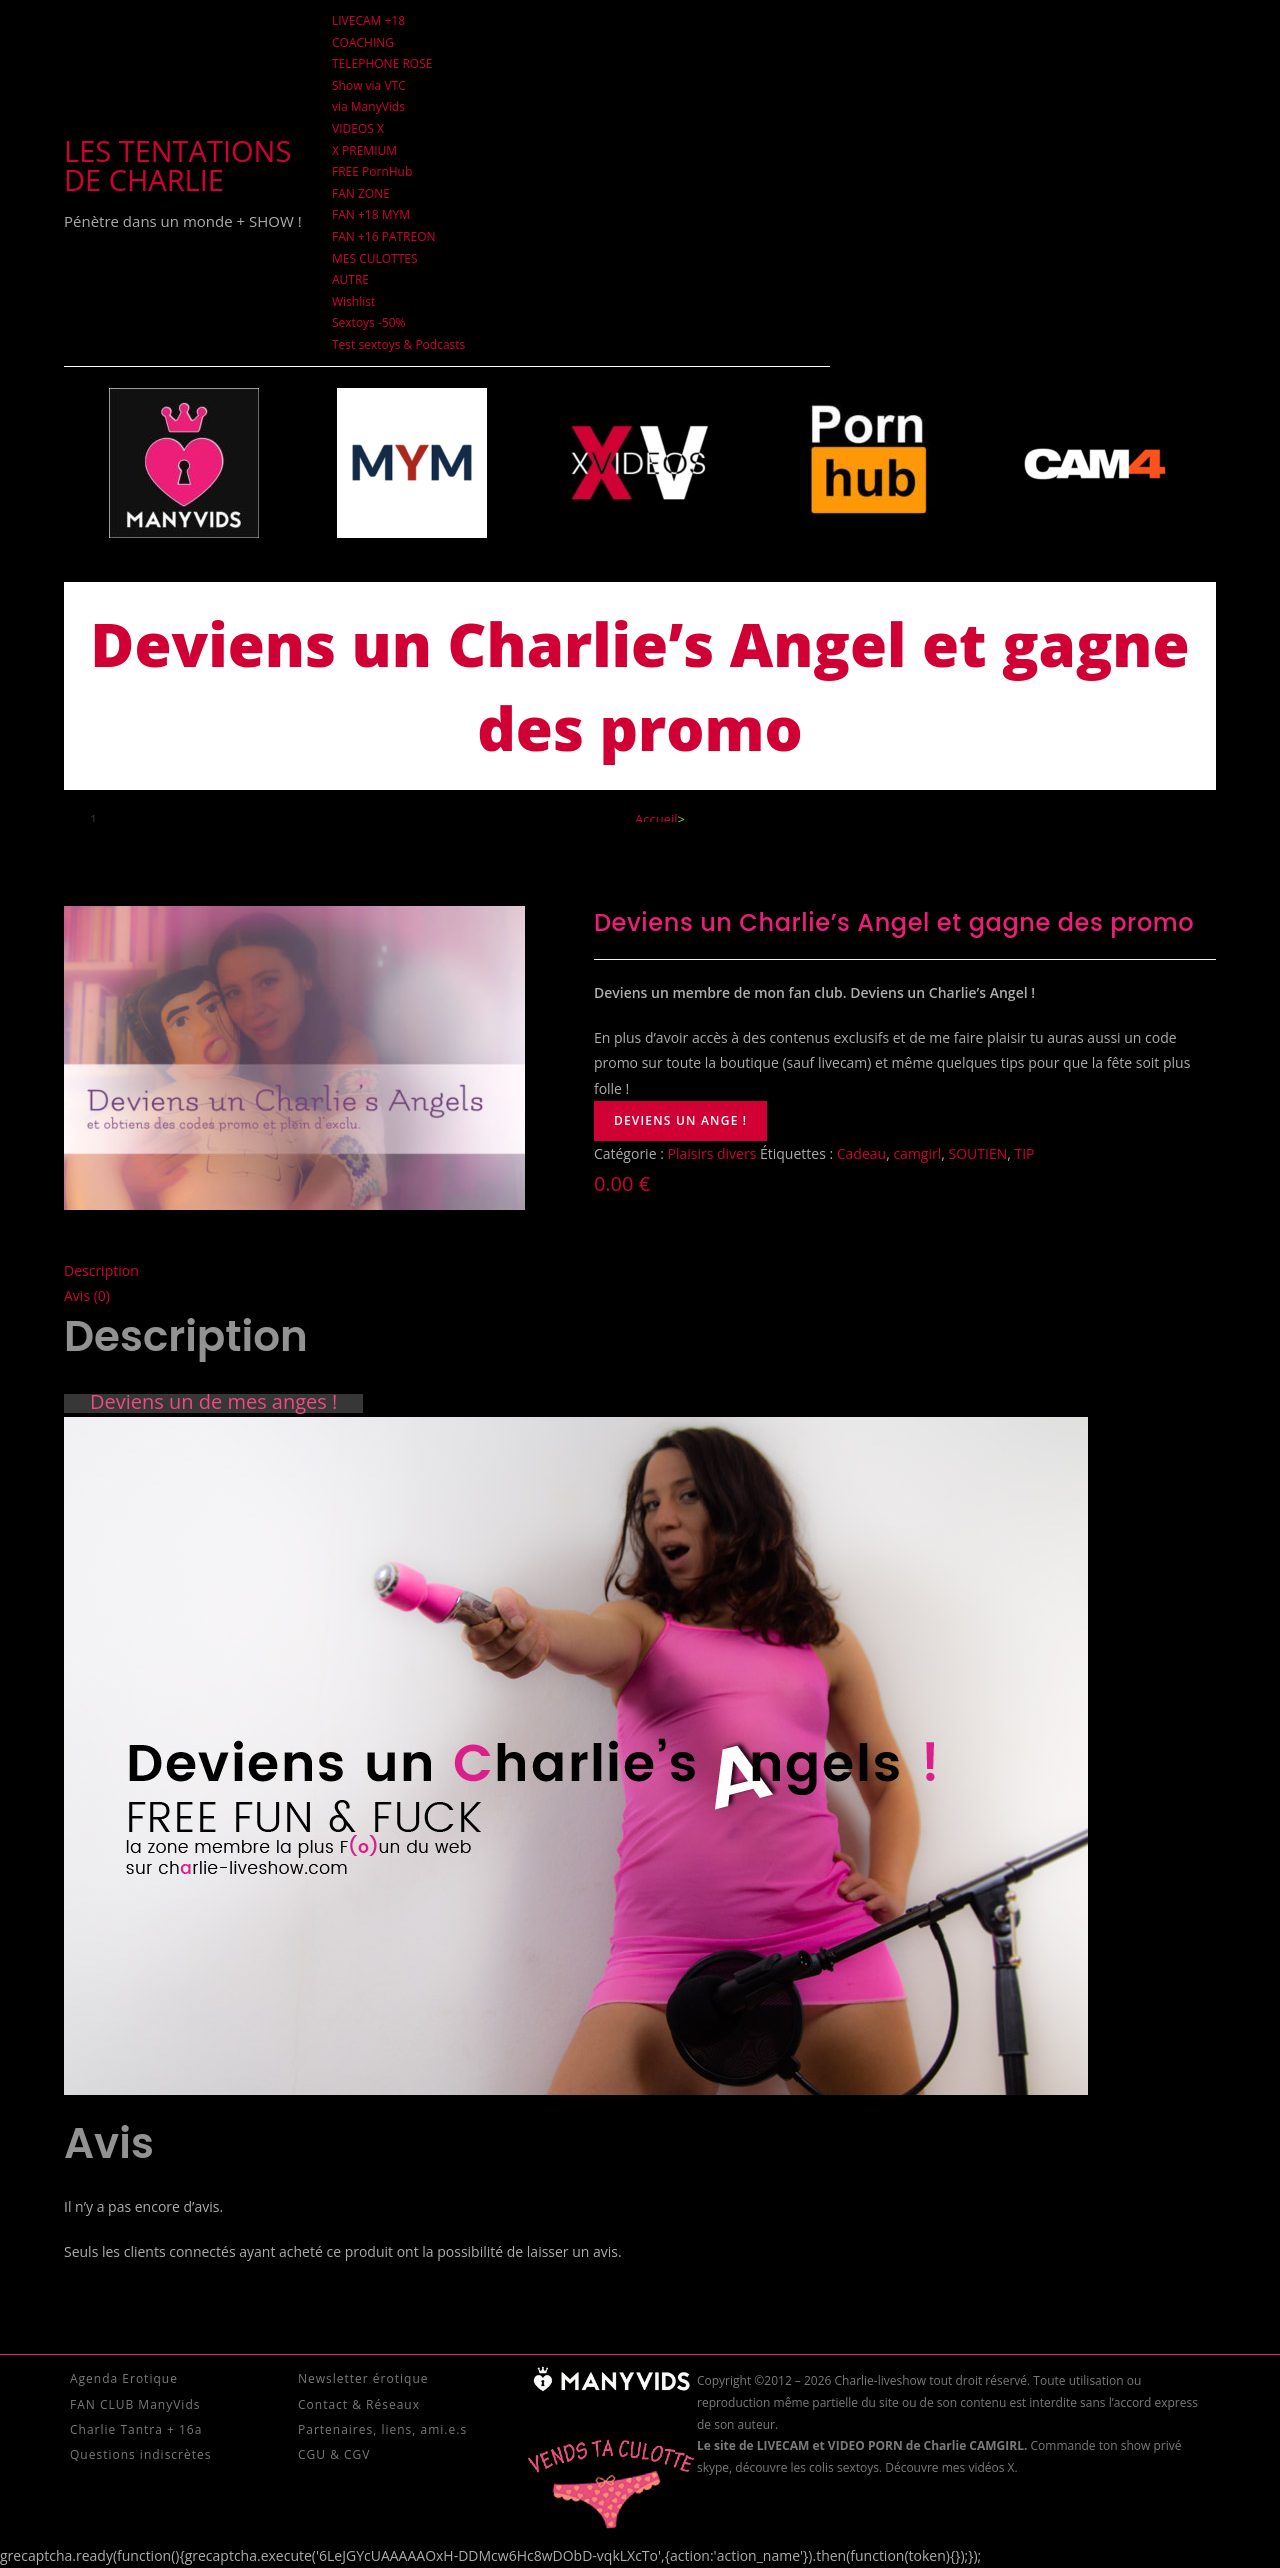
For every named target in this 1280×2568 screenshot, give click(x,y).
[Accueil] (656, 819)
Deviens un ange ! (680, 1120)
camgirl (917, 1153)
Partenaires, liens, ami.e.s (382, 2429)
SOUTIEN (978, 1153)
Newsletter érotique (363, 2378)
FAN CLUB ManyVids (135, 2404)
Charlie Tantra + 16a (136, 2429)
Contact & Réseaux (359, 2404)
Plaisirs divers (711, 1153)
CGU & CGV (334, 2454)
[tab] (640, 1270)
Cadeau (861, 1153)
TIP (1025, 1153)
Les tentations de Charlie (177, 165)
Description (101, 1270)
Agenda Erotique (124, 2378)
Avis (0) (87, 1295)
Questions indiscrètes (140, 2454)
